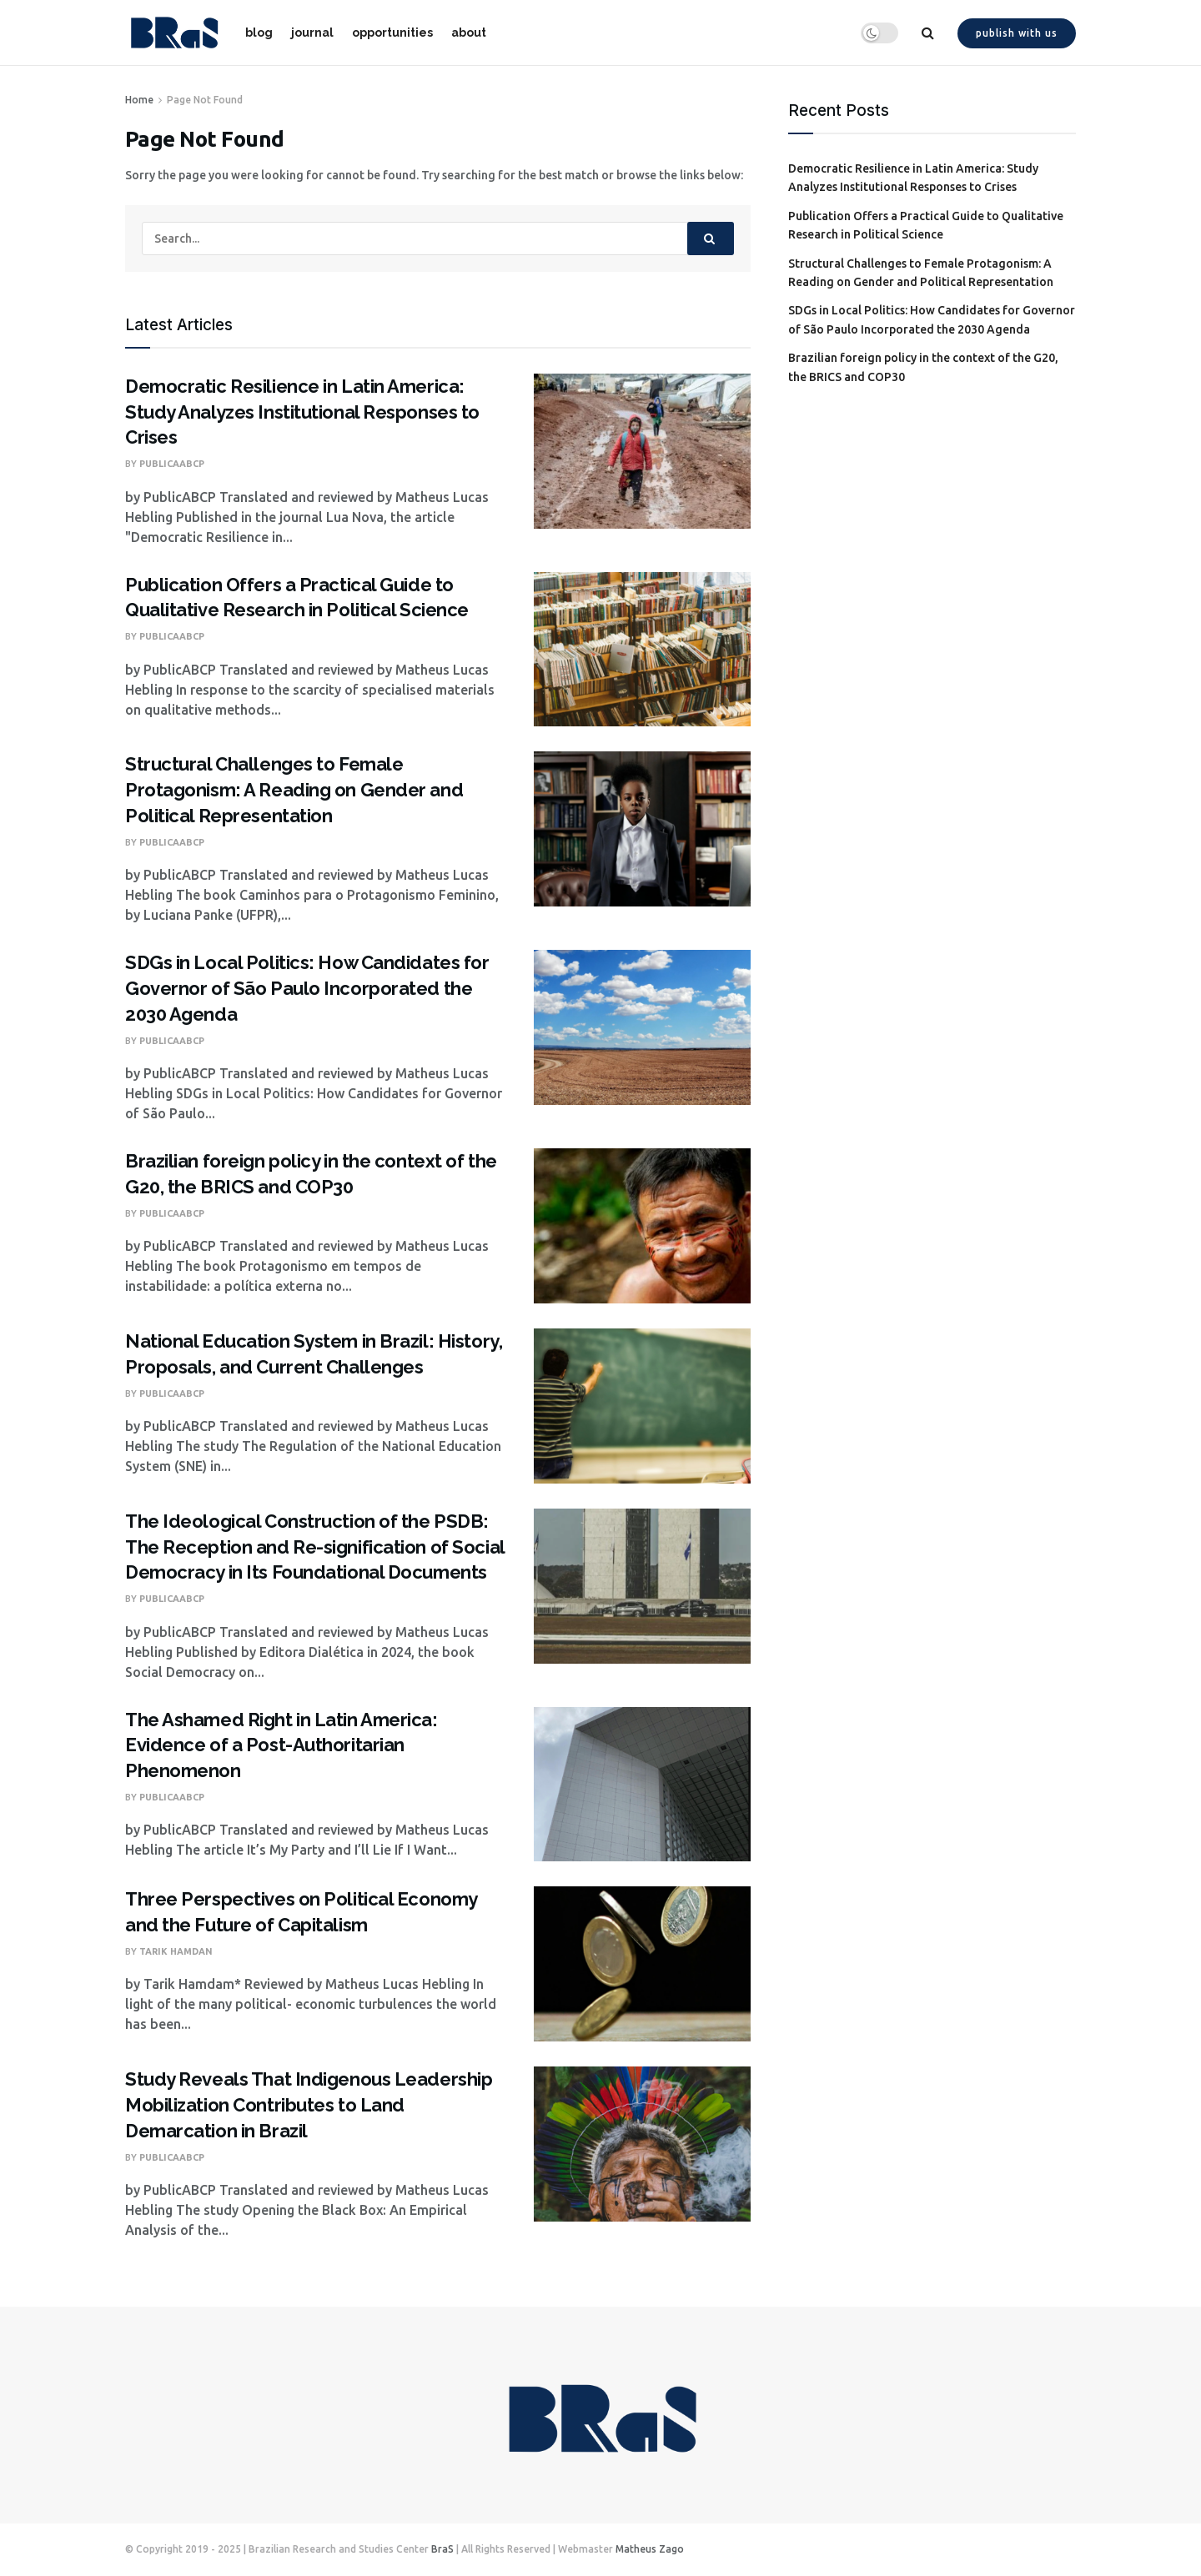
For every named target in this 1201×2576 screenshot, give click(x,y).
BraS (442, 2548)
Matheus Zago (650, 2548)
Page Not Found (205, 99)
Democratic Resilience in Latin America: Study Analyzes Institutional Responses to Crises (302, 412)
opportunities (392, 32)
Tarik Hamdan (176, 1951)
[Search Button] (710, 238)
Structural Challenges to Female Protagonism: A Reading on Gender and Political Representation (294, 789)
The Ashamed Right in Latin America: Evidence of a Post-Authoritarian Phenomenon (281, 1745)
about (468, 32)
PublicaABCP (171, 464)
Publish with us (1017, 33)
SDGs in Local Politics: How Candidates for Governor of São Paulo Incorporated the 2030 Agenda (307, 988)
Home (139, 99)
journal (312, 32)
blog (259, 32)
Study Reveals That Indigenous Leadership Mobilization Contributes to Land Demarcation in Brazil (308, 2105)
